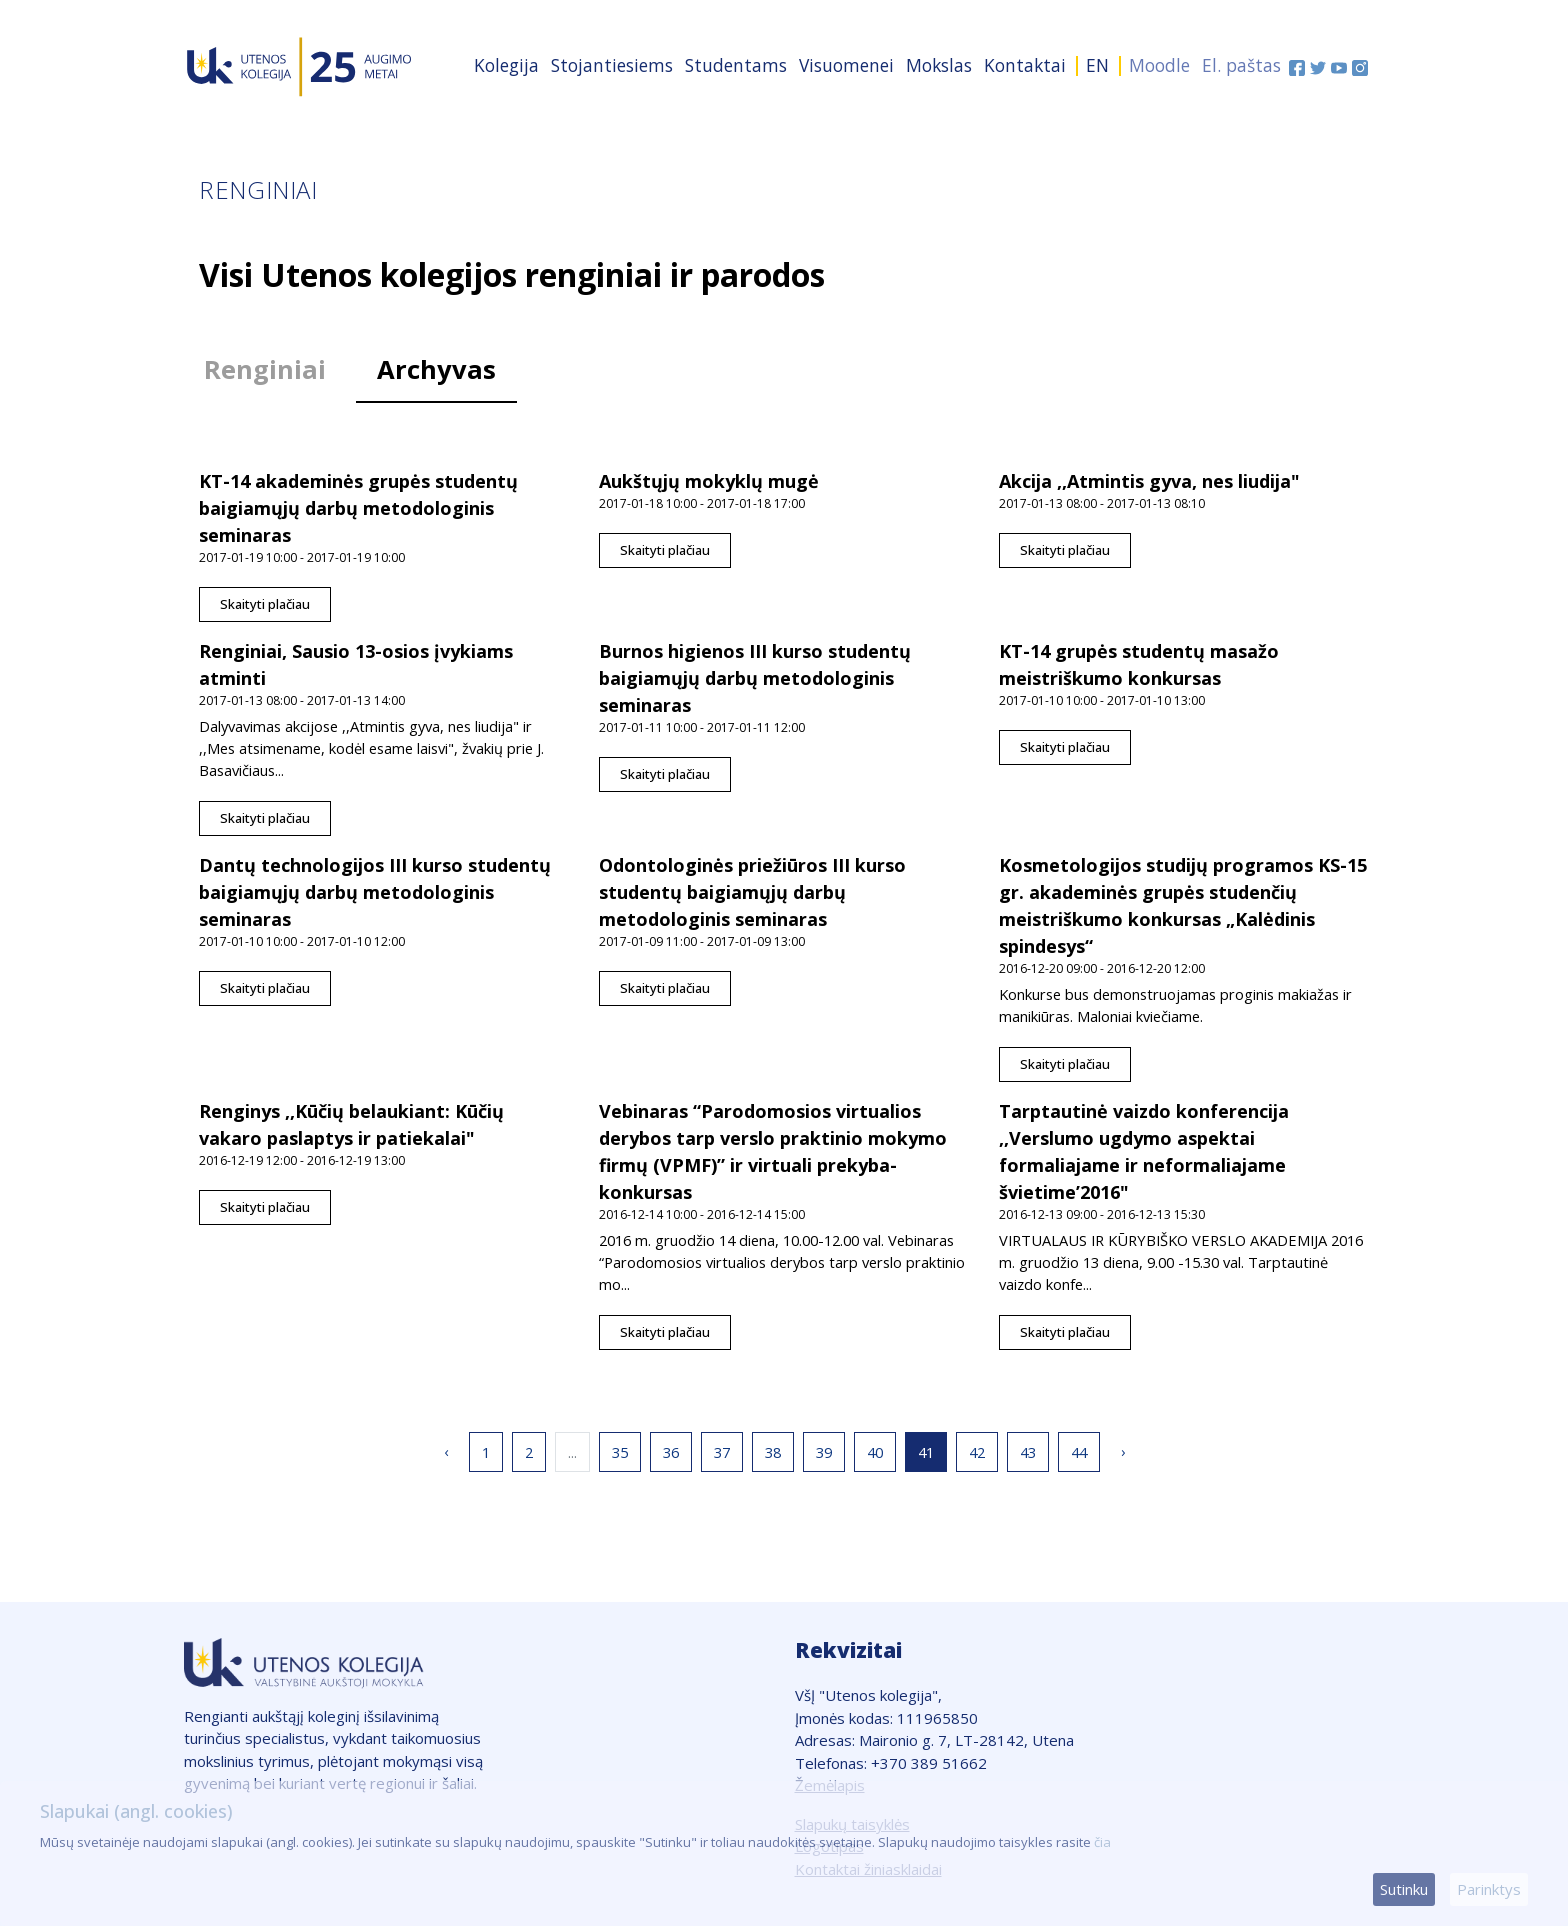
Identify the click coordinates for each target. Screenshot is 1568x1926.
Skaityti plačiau (265, 604)
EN (1097, 65)
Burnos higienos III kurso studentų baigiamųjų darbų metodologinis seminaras (755, 678)
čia (1102, 1842)
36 (671, 1452)
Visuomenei (846, 65)
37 (722, 1452)
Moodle (1159, 65)
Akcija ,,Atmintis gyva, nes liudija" (1149, 481)
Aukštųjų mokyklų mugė (709, 481)
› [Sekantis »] (1123, 1451)
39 (824, 1452)
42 (977, 1452)
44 (1079, 1452)
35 (620, 1452)
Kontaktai (1025, 65)
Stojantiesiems (612, 65)
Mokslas (939, 65)
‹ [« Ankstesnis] (446, 1451)
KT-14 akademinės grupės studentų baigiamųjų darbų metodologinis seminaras (358, 508)
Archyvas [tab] (436, 369)
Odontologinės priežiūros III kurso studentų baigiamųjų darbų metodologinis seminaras (752, 892)
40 (875, 1452)
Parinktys (1489, 1889)
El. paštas (1241, 65)
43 (1028, 1452)
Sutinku (1404, 1889)
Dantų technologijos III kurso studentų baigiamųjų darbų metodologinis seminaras (375, 892)
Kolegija (506, 65)
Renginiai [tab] (265, 369)
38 (773, 1452)
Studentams (736, 65)
